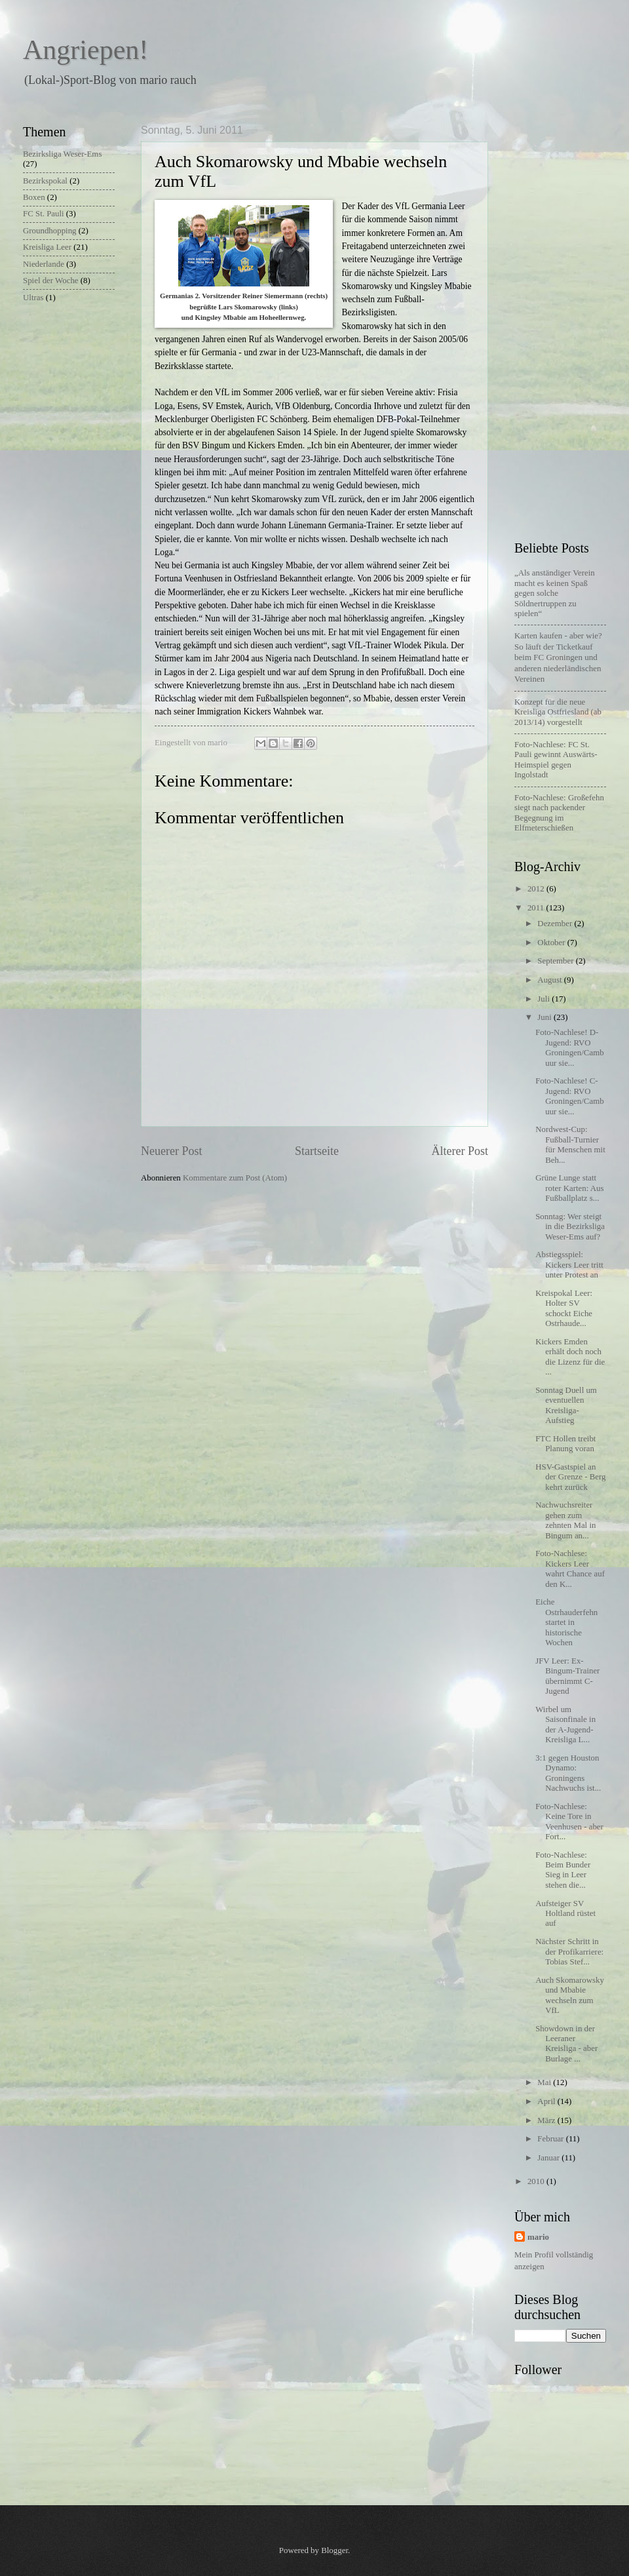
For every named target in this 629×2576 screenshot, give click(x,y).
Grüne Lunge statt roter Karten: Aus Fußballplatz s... (569, 1188)
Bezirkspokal (45, 180)
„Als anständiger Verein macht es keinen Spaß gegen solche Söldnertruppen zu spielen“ (554, 593)
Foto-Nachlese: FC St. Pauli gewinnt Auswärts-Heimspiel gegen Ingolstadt (556, 759)
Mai (545, 2082)
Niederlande (43, 264)
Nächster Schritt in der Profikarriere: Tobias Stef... (569, 1951)
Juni (545, 1017)
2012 (536, 888)
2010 (536, 2181)
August (550, 980)
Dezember (555, 923)
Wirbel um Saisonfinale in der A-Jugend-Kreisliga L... (565, 1724)
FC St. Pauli (43, 213)
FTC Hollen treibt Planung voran (565, 1443)
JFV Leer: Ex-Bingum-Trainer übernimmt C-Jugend (567, 1676)
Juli (544, 999)
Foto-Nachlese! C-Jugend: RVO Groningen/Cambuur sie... (569, 1096)
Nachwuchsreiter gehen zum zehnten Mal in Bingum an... (565, 1520)
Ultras (33, 297)
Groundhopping (50, 230)
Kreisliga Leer (47, 247)
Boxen (34, 197)
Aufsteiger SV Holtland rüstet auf (565, 1913)
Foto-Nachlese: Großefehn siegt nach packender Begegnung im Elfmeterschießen (559, 812)
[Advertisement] (565, 321)
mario (538, 2237)
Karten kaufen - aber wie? (558, 657)
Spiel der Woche (51, 280)
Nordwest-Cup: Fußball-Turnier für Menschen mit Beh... (570, 1144)
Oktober (552, 942)
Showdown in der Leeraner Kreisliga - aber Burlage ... (566, 2043)
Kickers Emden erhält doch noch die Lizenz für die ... (570, 1356)
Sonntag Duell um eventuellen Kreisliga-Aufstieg (566, 1405)
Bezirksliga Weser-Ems (62, 154)
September (556, 961)
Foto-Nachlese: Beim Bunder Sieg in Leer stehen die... (562, 1870)
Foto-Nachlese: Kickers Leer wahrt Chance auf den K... (570, 1568)
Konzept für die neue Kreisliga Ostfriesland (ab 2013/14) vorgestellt (557, 712)
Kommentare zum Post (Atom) (235, 1177)
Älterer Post (459, 1151)
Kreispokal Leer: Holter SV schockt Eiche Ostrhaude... (563, 1308)
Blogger (334, 2550)
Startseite (317, 1151)
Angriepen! (85, 50)
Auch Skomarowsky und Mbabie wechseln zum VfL (569, 1995)
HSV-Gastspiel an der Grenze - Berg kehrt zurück (570, 1477)
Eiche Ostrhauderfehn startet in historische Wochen (566, 1622)
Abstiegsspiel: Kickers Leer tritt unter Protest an (569, 1264)
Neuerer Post (171, 1151)
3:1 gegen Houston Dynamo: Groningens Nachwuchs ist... (568, 1773)
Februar (551, 2138)
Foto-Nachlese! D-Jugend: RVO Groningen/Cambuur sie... (569, 1047)
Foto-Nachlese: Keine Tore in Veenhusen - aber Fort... (569, 1821)
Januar (549, 2157)
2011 (536, 907)
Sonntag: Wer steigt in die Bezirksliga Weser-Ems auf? (570, 1226)
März (547, 2120)
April (547, 2101)
